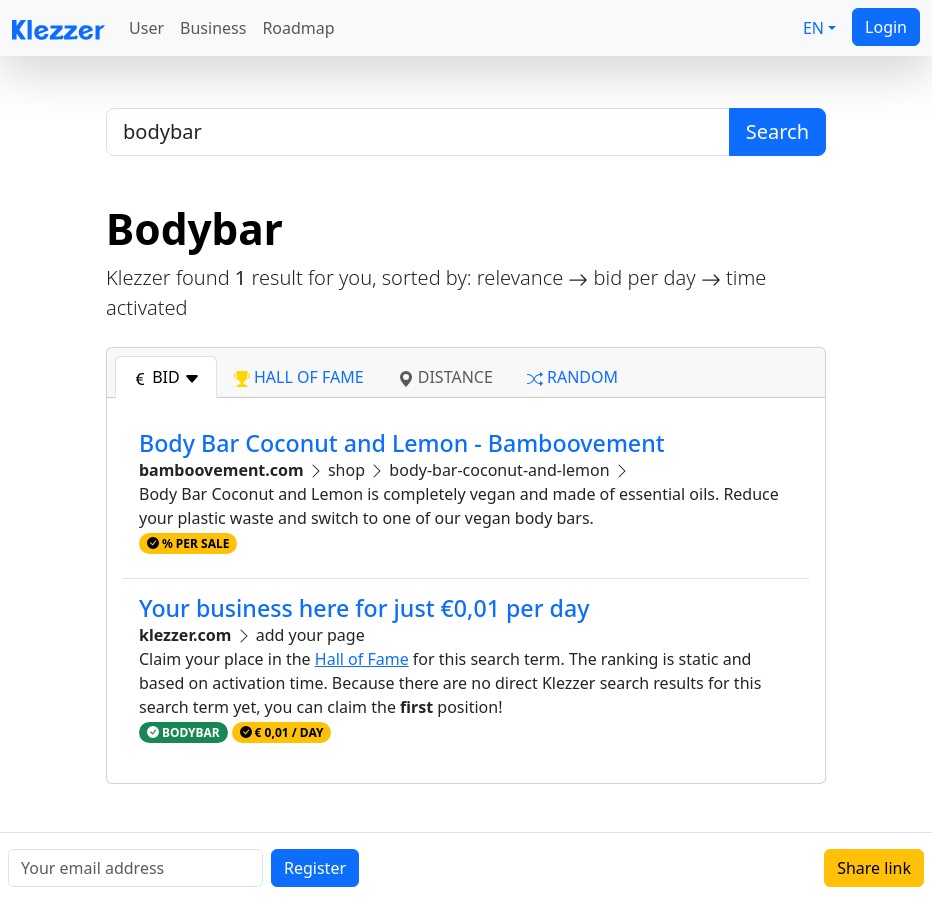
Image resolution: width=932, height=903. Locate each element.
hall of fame (299, 377)
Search (777, 131)
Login (886, 27)
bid (166, 377)
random (572, 377)
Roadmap (298, 28)
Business (213, 28)
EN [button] (813, 28)
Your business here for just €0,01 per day (364, 608)
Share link (874, 868)
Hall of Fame (362, 659)
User (146, 28)
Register (315, 868)
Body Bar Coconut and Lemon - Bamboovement (402, 443)
